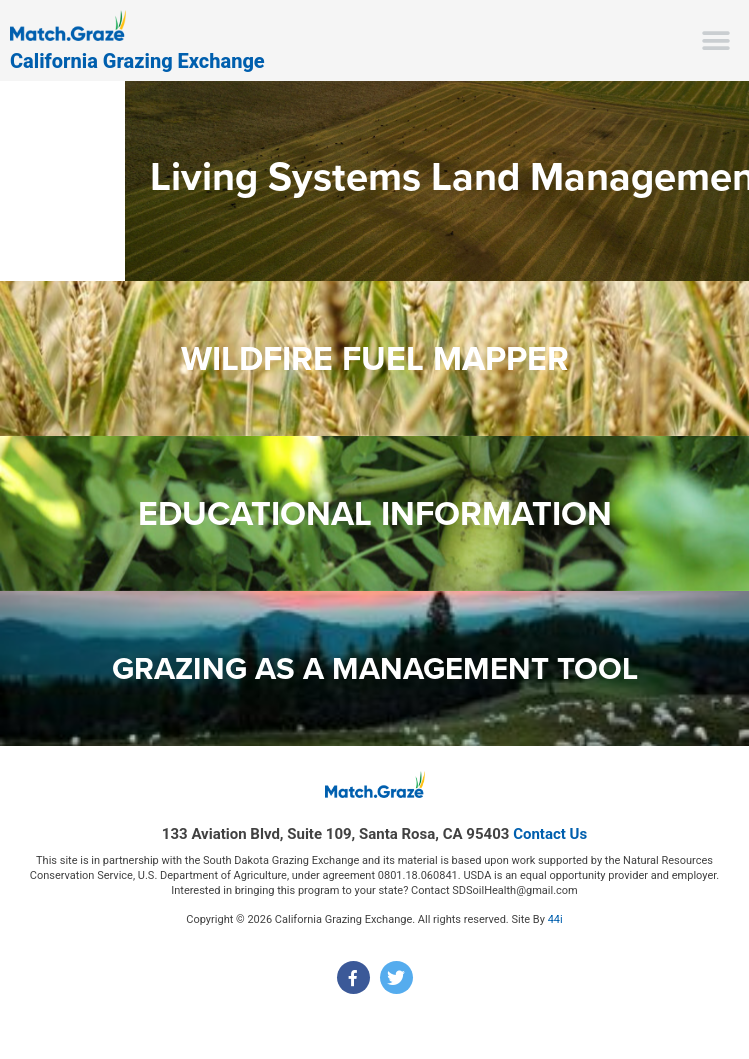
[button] (716, 40)
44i (555, 919)
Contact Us (550, 834)
